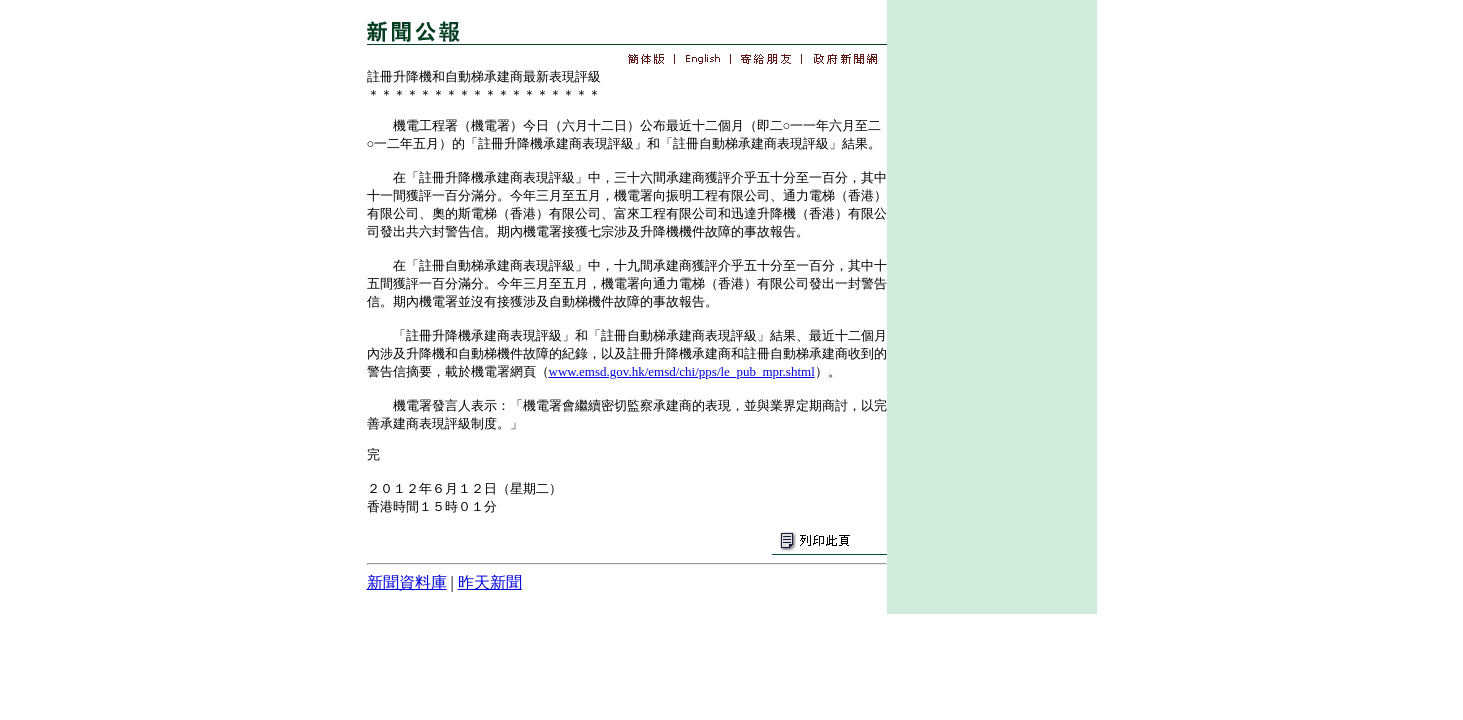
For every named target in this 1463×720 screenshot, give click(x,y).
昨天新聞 (490, 582)
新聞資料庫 (407, 582)
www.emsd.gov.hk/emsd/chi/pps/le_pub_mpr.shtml (682, 371)
